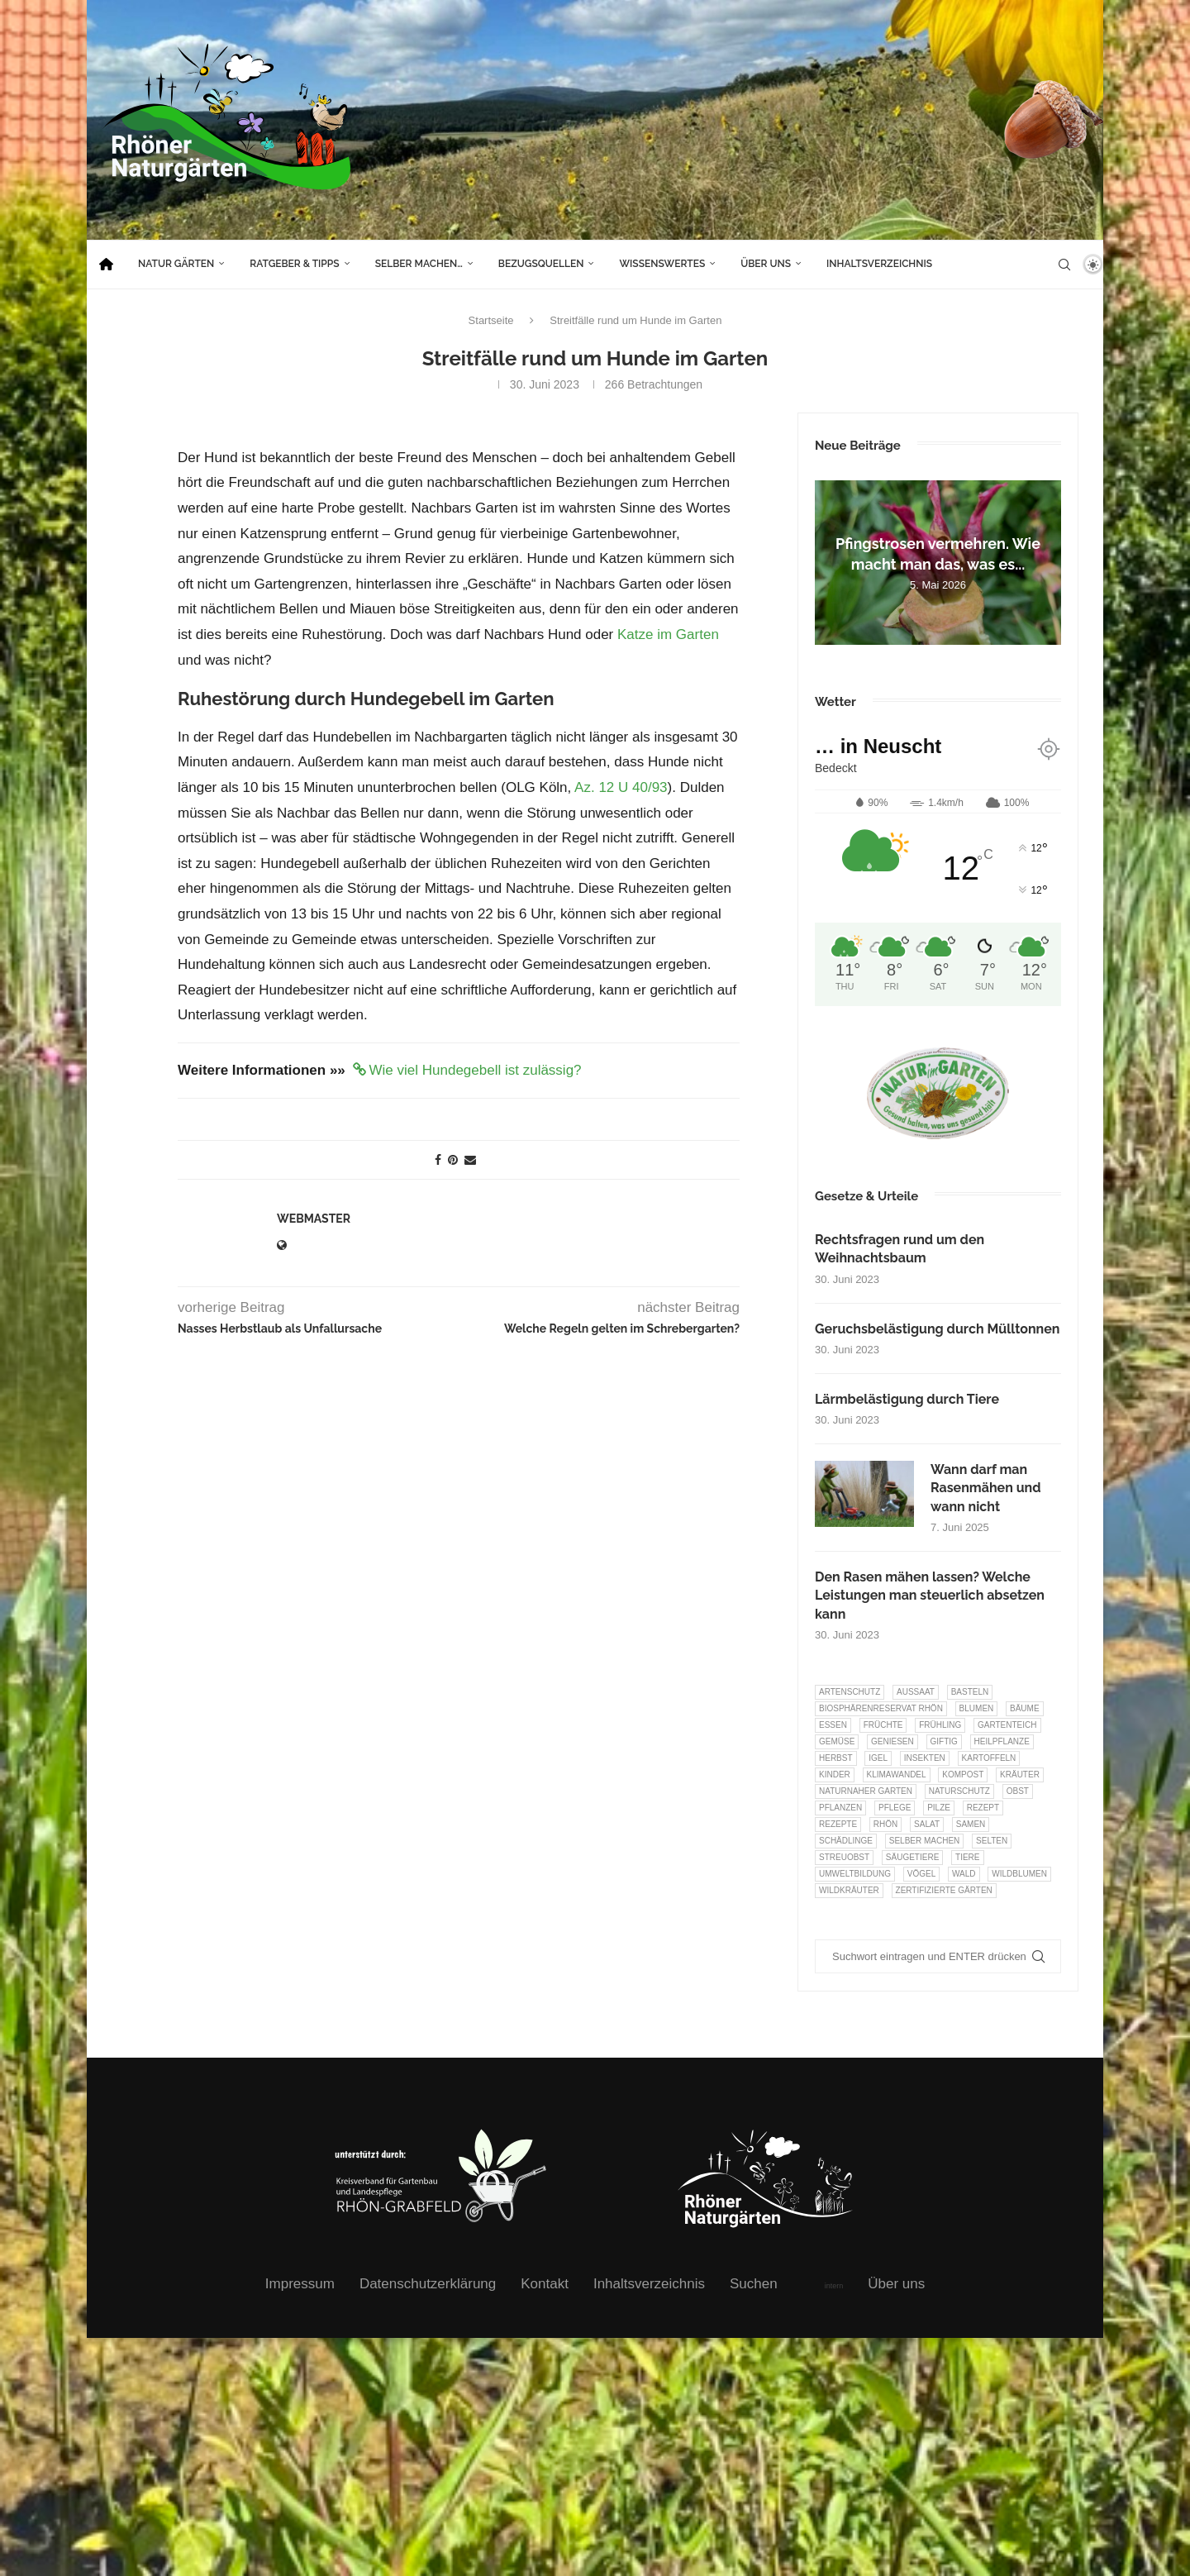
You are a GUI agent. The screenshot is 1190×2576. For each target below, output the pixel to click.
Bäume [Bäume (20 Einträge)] (1025, 1708)
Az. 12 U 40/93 (620, 787)
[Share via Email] (470, 1159)
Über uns (765, 264)
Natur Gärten (176, 264)
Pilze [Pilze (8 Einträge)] (938, 1807)
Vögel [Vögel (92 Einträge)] (921, 1873)
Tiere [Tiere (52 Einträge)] (967, 1857)
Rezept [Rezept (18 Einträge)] (983, 1807)
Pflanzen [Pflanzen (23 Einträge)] (840, 1807)
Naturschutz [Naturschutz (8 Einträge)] (959, 1791)
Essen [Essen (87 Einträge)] (833, 1724)
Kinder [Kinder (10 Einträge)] (834, 1774)
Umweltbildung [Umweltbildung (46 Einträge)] (855, 1873)
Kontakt (545, 2284)
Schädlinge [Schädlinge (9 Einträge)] (846, 1840)
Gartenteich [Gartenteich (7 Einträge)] (1007, 1724)
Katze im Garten (668, 634)
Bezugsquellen (541, 264)
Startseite (491, 320)
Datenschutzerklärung (427, 2284)
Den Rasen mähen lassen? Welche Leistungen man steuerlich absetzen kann (930, 1595)
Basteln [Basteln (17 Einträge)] (970, 1691)
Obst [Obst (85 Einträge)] (1018, 1791)
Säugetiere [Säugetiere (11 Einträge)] (912, 1857)
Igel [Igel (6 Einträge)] (878, 1758)
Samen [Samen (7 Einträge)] (971, 1824)
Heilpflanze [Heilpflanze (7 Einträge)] (1002, 1741)
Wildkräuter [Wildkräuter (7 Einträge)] (849, 1890)
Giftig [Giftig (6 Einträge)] (944, 1741)
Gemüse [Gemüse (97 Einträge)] (836, 1741)
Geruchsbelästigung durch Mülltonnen (937, 1329)
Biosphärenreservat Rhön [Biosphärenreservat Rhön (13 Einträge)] (881, 1708)
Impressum (300, 2284)
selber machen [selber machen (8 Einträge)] (924, 1840)
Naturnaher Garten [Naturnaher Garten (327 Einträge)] (865, 1791)
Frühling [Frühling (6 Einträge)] (940, 1724)
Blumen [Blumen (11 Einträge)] (976, 1708)
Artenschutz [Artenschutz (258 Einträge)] (849, 1691)
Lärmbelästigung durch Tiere (907, 1399)
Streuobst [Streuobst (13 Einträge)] (844, 1857)
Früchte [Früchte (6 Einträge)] (883, 1724)
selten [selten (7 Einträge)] (991, 1840)
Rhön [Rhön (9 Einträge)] (885, 1824)
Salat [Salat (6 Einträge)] (927, 1824)
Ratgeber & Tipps (294, 264)
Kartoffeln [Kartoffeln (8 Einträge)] (989, 1758)
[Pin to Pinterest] (453, 1159)
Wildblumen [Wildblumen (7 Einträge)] (1019, 1873)
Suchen (754, 2284)
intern (834, 2286)
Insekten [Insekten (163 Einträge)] (924, 1758)
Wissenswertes (662, 264)
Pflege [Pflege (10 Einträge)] (894, 1807)
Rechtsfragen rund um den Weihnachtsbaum (899, 1249)
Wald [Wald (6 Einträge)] (964, 1873)
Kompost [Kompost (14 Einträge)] (962, 1774)
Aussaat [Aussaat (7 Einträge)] (916, 1691)
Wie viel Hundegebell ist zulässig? (475, 1070)
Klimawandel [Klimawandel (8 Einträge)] (896, 1774)
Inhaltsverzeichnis (879, 264)
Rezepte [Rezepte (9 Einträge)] (838, 1824)
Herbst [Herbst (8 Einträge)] (836, 1758)
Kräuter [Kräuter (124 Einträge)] (1020, 1774)
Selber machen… (419, 264)
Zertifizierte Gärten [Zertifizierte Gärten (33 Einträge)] (944, 1890)
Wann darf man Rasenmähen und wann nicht (986, 1488)
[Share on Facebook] (438, 1159)
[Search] (1064, 265)
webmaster (313, 1218)
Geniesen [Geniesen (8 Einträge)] (892, 1741)
